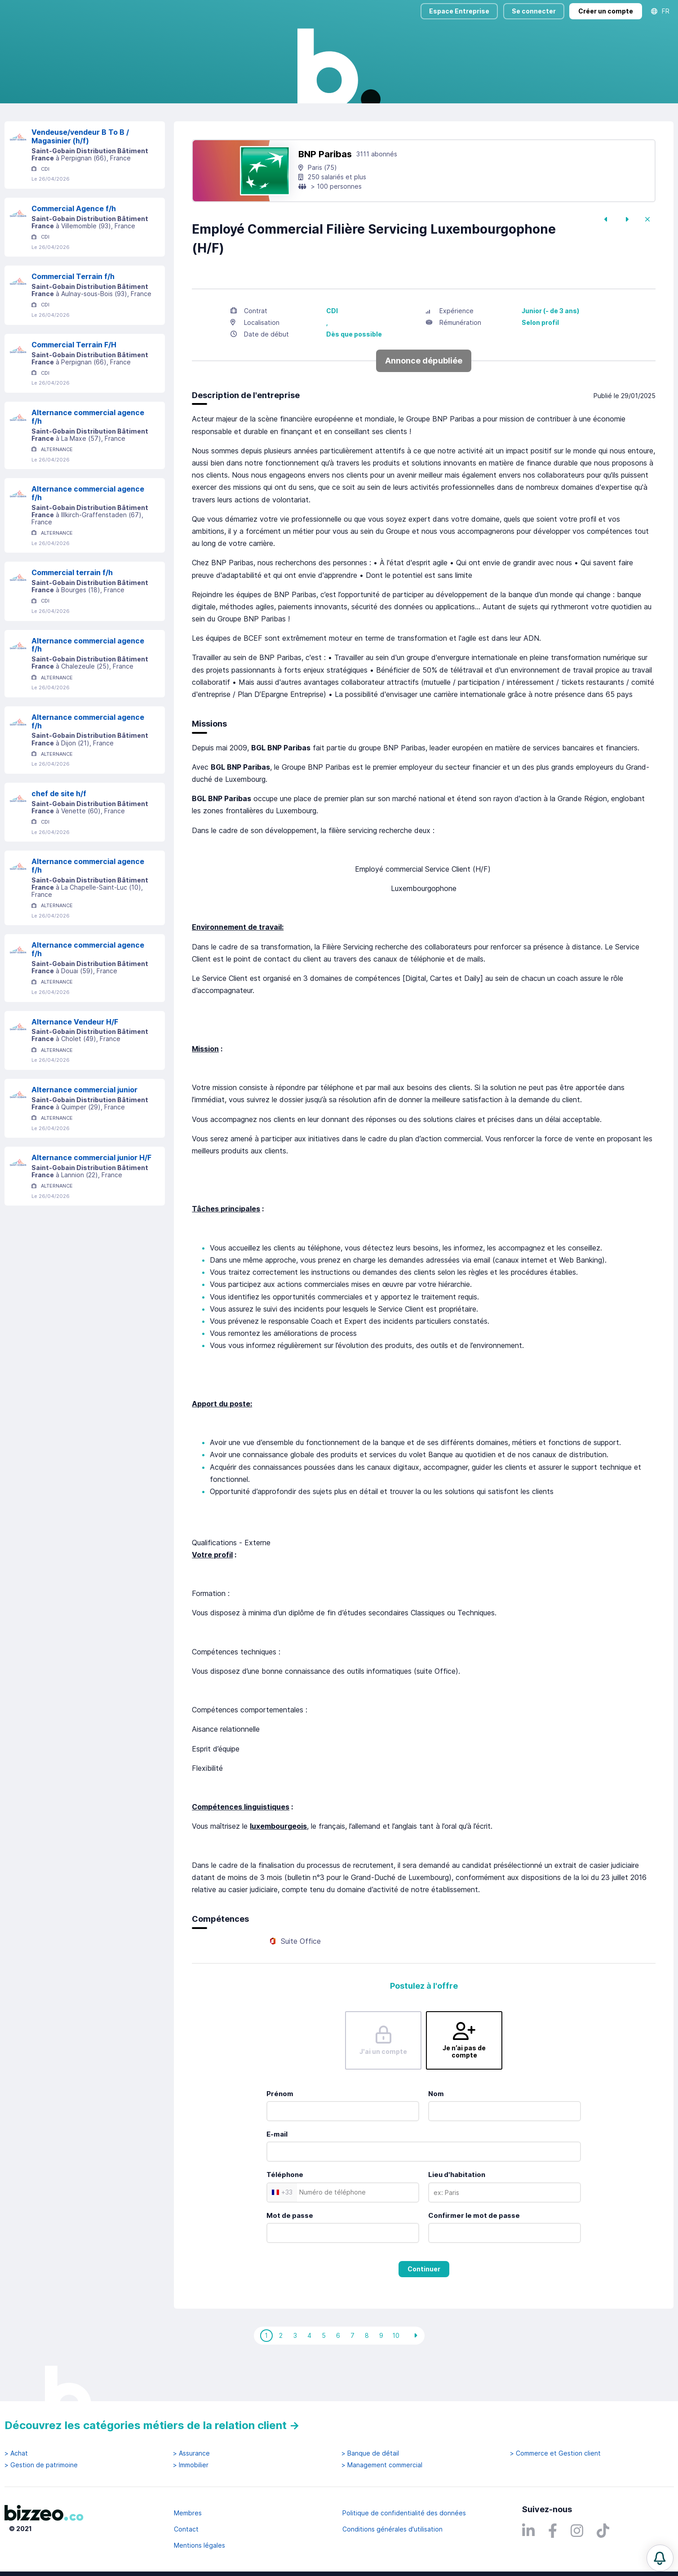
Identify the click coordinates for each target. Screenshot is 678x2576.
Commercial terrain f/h (72, 611)
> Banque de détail (370, 2453)
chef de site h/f (58, 832)
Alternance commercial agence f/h (87, 455)
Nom (436, 2132)
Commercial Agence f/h (73, 247)
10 (395, 2374)
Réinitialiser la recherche (41, 129)
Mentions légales (199, 2545)
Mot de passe (289, 2254)
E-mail (277, 2173)
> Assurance (191, 2453)
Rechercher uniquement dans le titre (297, 103)
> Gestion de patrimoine (41, 2465)
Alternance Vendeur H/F (74, 1060)
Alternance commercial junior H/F (91, 1196)
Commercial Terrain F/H (73, 383)
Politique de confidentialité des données (404, 2513)
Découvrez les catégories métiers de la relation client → (152, 2425)
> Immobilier (190, 2465)
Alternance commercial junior (84, 1128)
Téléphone (284, 2213)
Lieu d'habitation (456, 2213)
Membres (188, 2513)
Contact (186, 2529)
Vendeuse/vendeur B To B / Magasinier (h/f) (80, 175)
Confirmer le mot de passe (474, 2254)
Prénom (279, 2132)
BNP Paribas (325, 192)
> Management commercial (381, 2465)
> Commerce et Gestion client (555, 2453)
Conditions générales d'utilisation (392, 2529)
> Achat (16, 2453)
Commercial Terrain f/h (73, 314)
